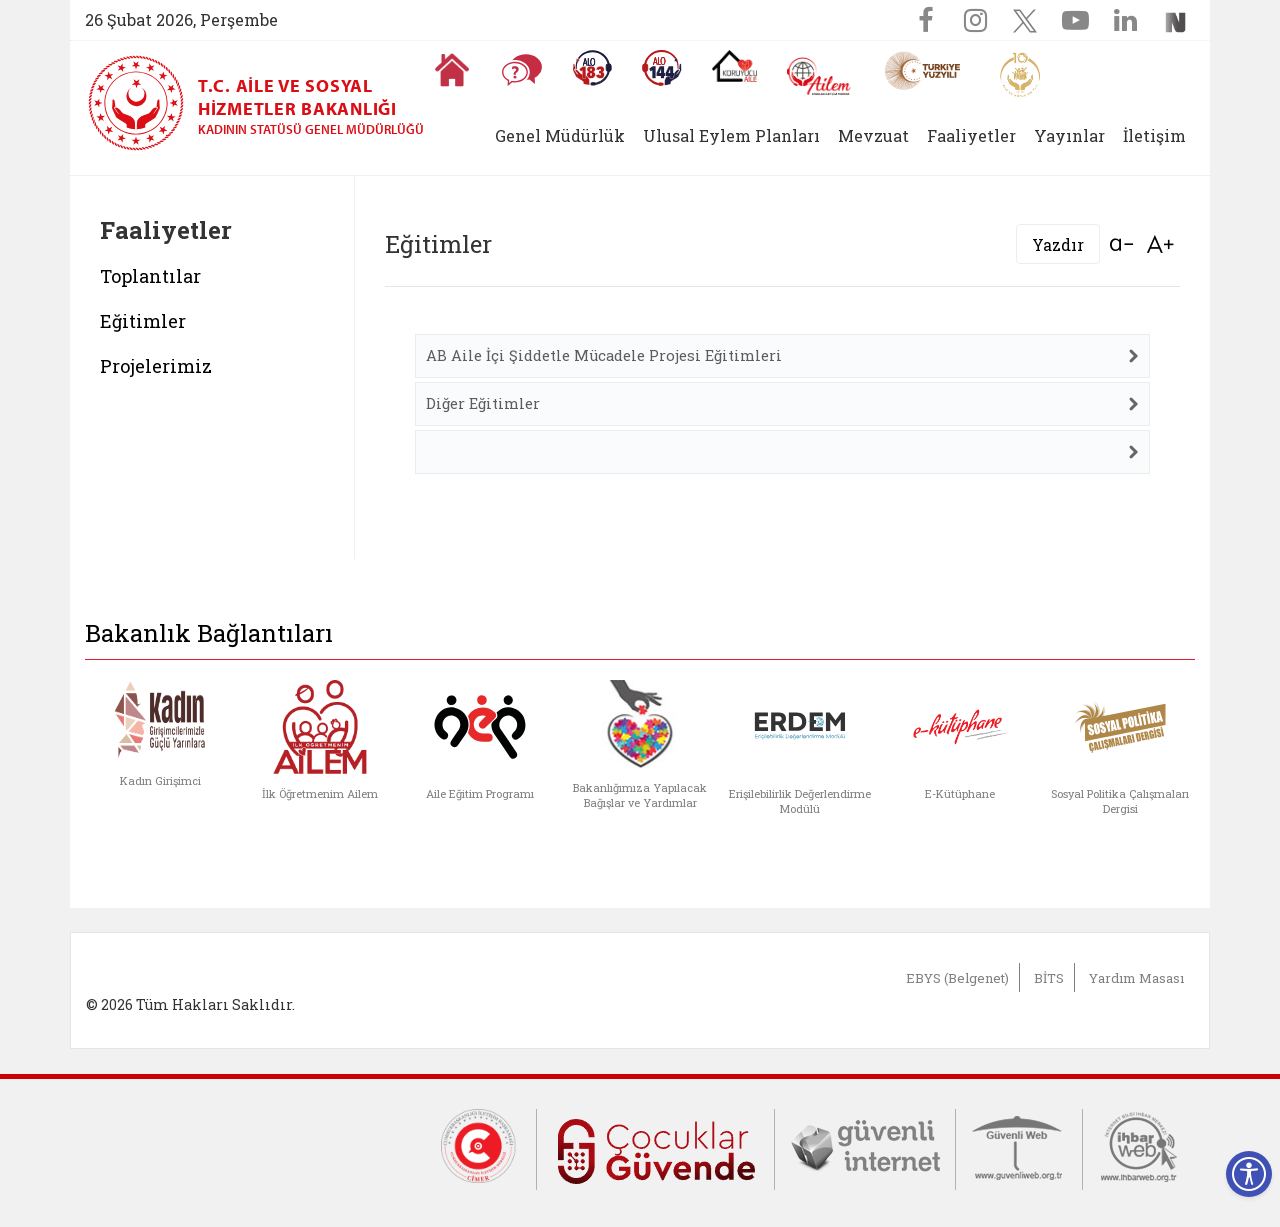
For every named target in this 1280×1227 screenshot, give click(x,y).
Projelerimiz (156, 366)
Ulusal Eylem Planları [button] (731, 135)
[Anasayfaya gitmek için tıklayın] (452, 70)
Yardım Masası (1136, 978)
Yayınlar (1069, 135)
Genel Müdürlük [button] (560, 135)
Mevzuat (873, 135)
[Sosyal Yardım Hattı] (662, 68)
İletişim (1154, 135)
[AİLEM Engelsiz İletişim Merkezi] (819, 76)
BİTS (1049, 978)
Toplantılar (150, 276)
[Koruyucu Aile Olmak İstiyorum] (734, 66)
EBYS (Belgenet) (957, 978)
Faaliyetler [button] (971, 135)
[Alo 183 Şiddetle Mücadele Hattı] (592, 68)
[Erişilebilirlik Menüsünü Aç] (1249, 1174)
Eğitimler (143, 321)
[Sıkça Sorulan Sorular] (522, 70)
